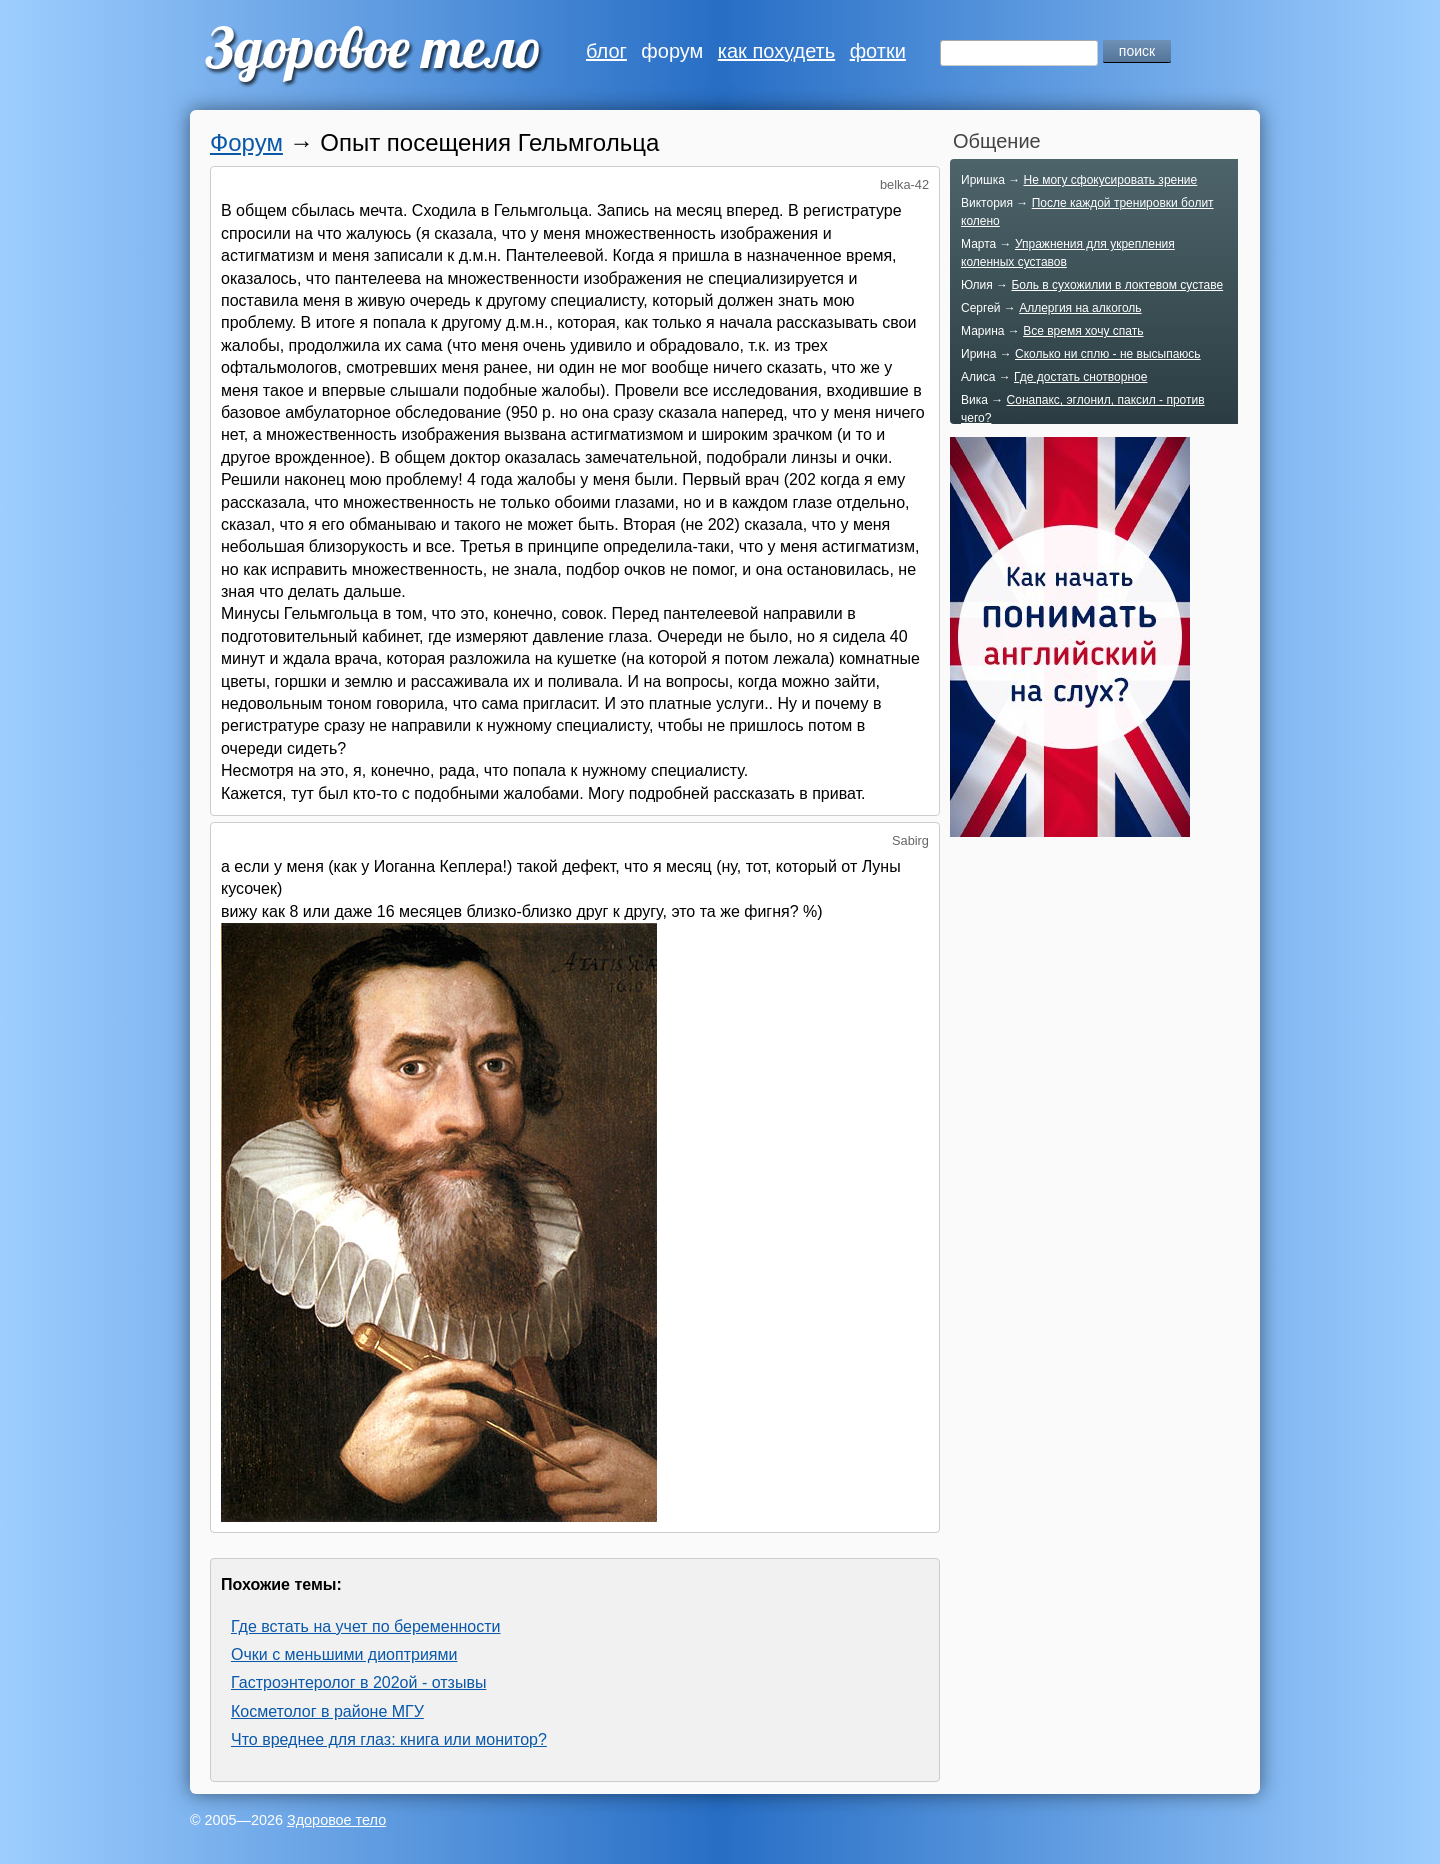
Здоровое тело (336, 1820)
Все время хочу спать (1083, 331)
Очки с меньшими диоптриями (344, 1654)
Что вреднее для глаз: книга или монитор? (389, 1739)
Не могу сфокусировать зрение (1110, 180)
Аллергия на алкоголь (1080, 308)
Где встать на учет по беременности (365, 1626)
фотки (878, 51)
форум (672, 51)
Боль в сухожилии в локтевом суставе (1117, 285)
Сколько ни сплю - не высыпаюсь (1108, 354)
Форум (246, 142)
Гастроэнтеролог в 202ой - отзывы (358, 1682)
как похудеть (776, 51)
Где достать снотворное (1080, 377)
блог (606, 51)
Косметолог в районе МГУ (327, 1711)
